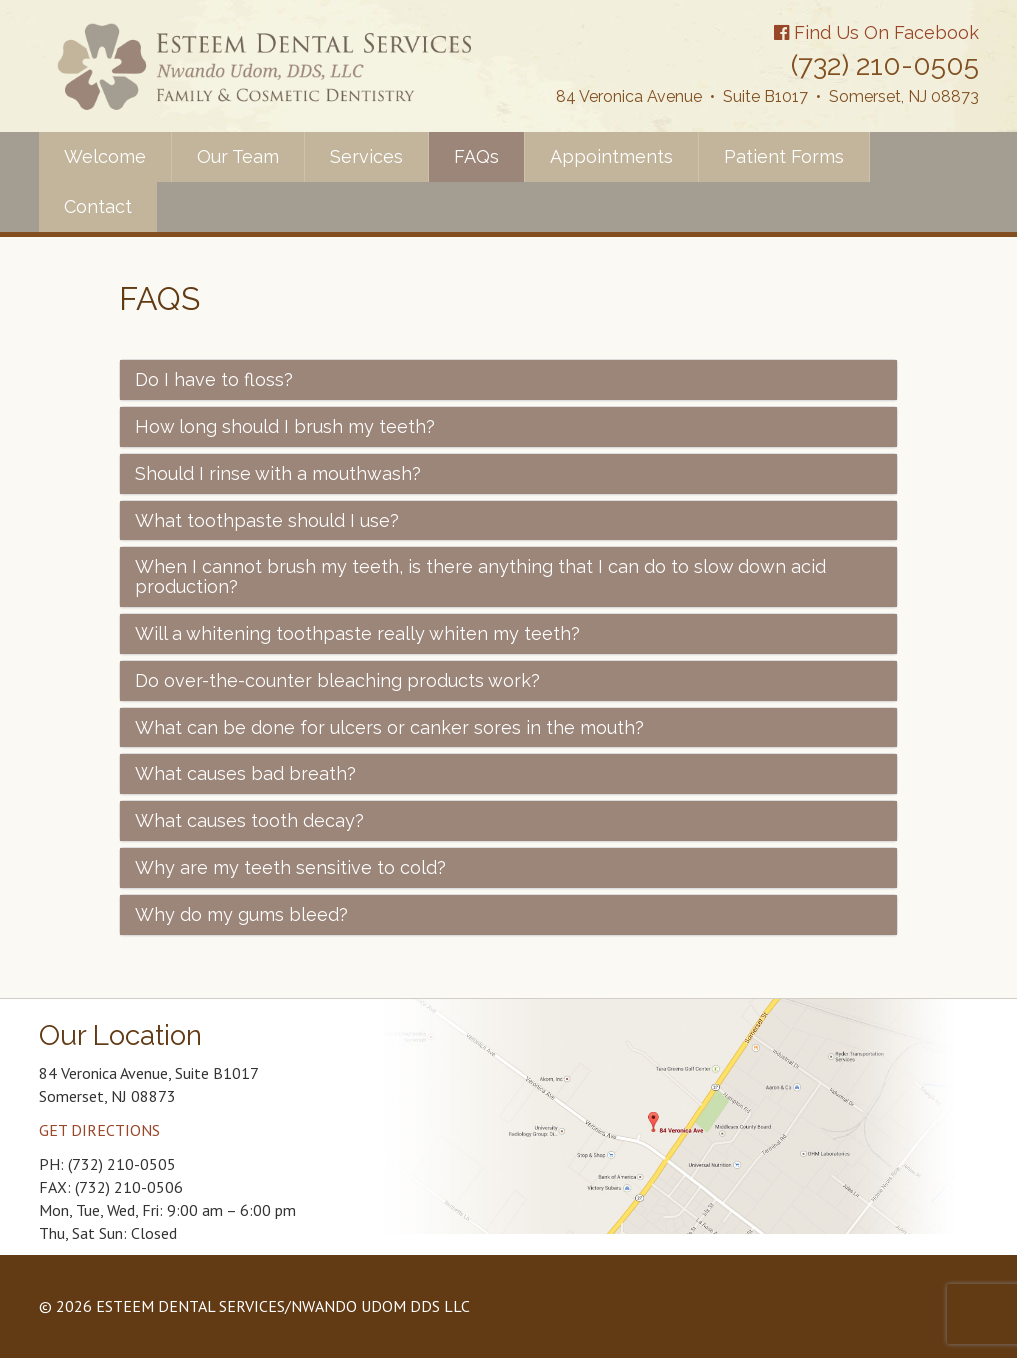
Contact (98, 206)
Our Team (238, 156)
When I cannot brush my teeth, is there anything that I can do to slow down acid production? (480, 576)
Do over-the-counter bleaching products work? (337, 680)
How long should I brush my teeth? (285, 426)
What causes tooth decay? (249, 820)
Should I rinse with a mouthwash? (278, 473)
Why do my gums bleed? (241, 914)
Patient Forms (784, 156)
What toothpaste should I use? (267, 520)
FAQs (476, 156)
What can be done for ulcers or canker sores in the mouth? (389, 727)
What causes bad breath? (245, 773)
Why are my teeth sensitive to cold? (290, 867)
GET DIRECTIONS (99, 1130)
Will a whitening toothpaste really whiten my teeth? (357, 633)
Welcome (105, 156)
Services (366, 156)
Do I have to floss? (214, 379)
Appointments (611, 156)
